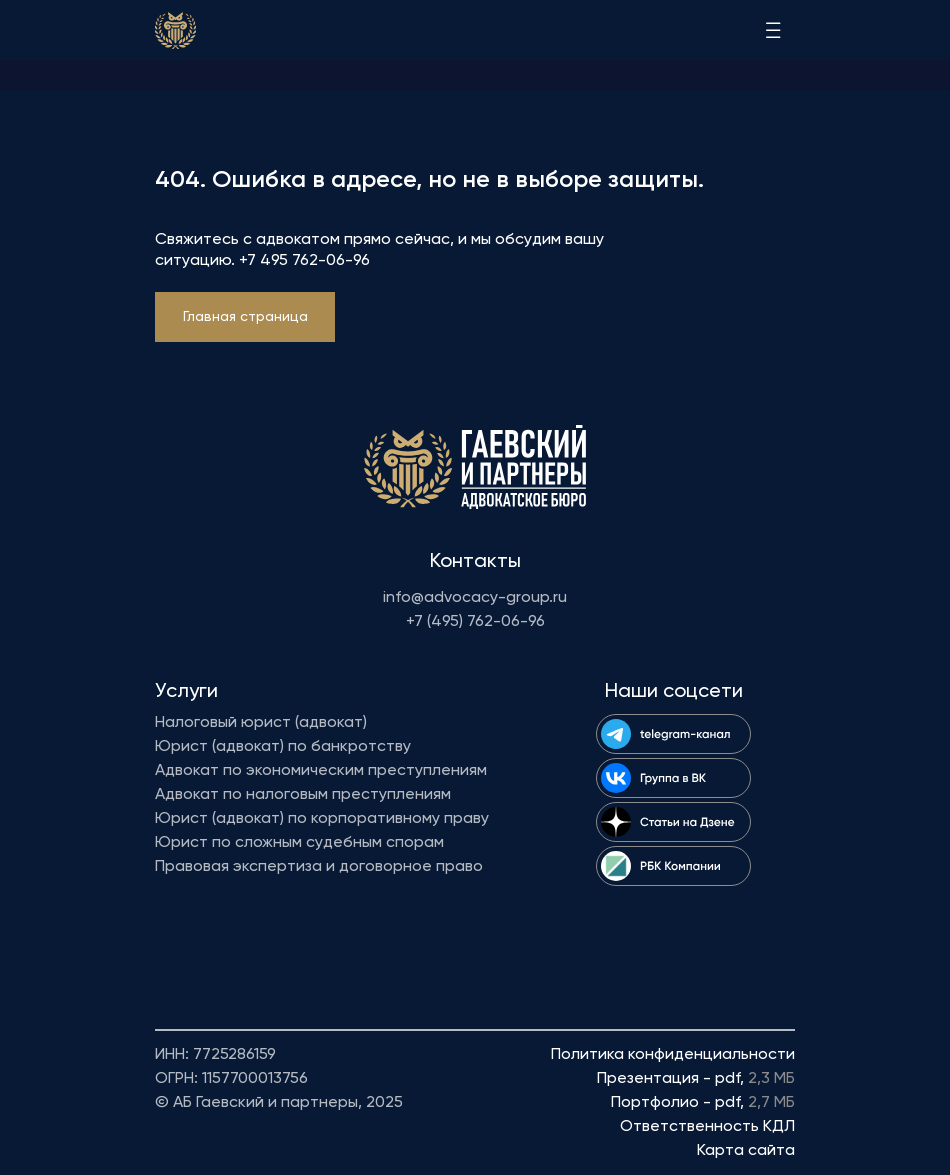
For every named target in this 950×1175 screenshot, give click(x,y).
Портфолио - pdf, (703, 1103)
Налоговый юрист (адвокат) (261, 723)
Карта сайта (746, 1151)
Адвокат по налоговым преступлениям (303, 795)
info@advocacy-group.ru (475, 598)
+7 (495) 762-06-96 (475, 622)
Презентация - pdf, (696, 1079)
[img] (175, 30)
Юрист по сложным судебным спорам (299, 843)
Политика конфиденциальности (673, 1055)
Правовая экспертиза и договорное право (319, 867)
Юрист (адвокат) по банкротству (283, 747)
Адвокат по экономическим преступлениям (321, 771)
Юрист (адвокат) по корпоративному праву (322, 819)
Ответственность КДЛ (707, 1127)
